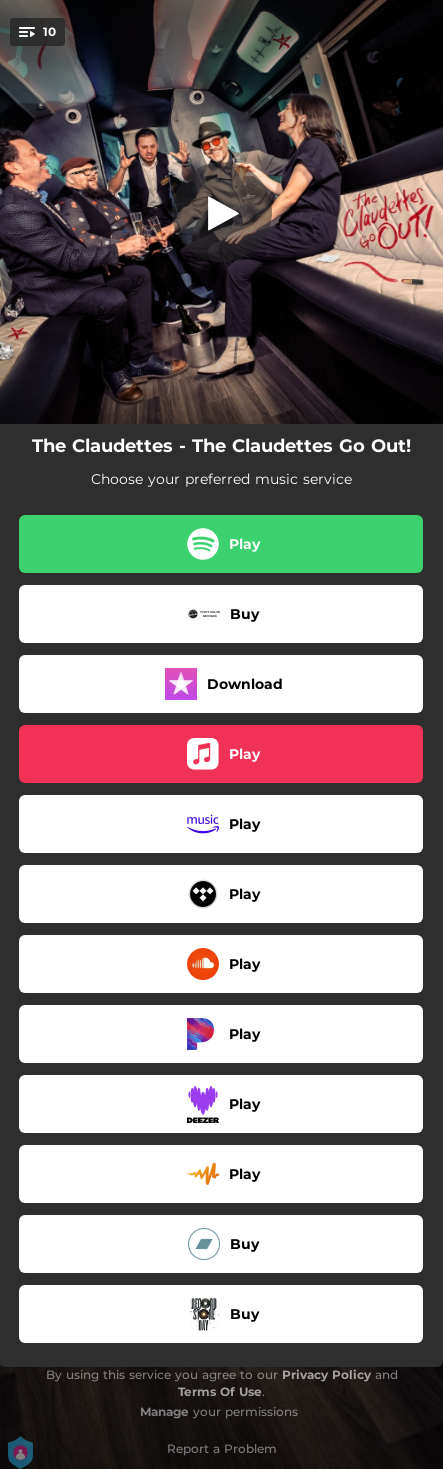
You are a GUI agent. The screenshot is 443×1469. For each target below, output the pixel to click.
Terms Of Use (220, 1391)
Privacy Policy (326, 1374)
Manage (164, 1411)
